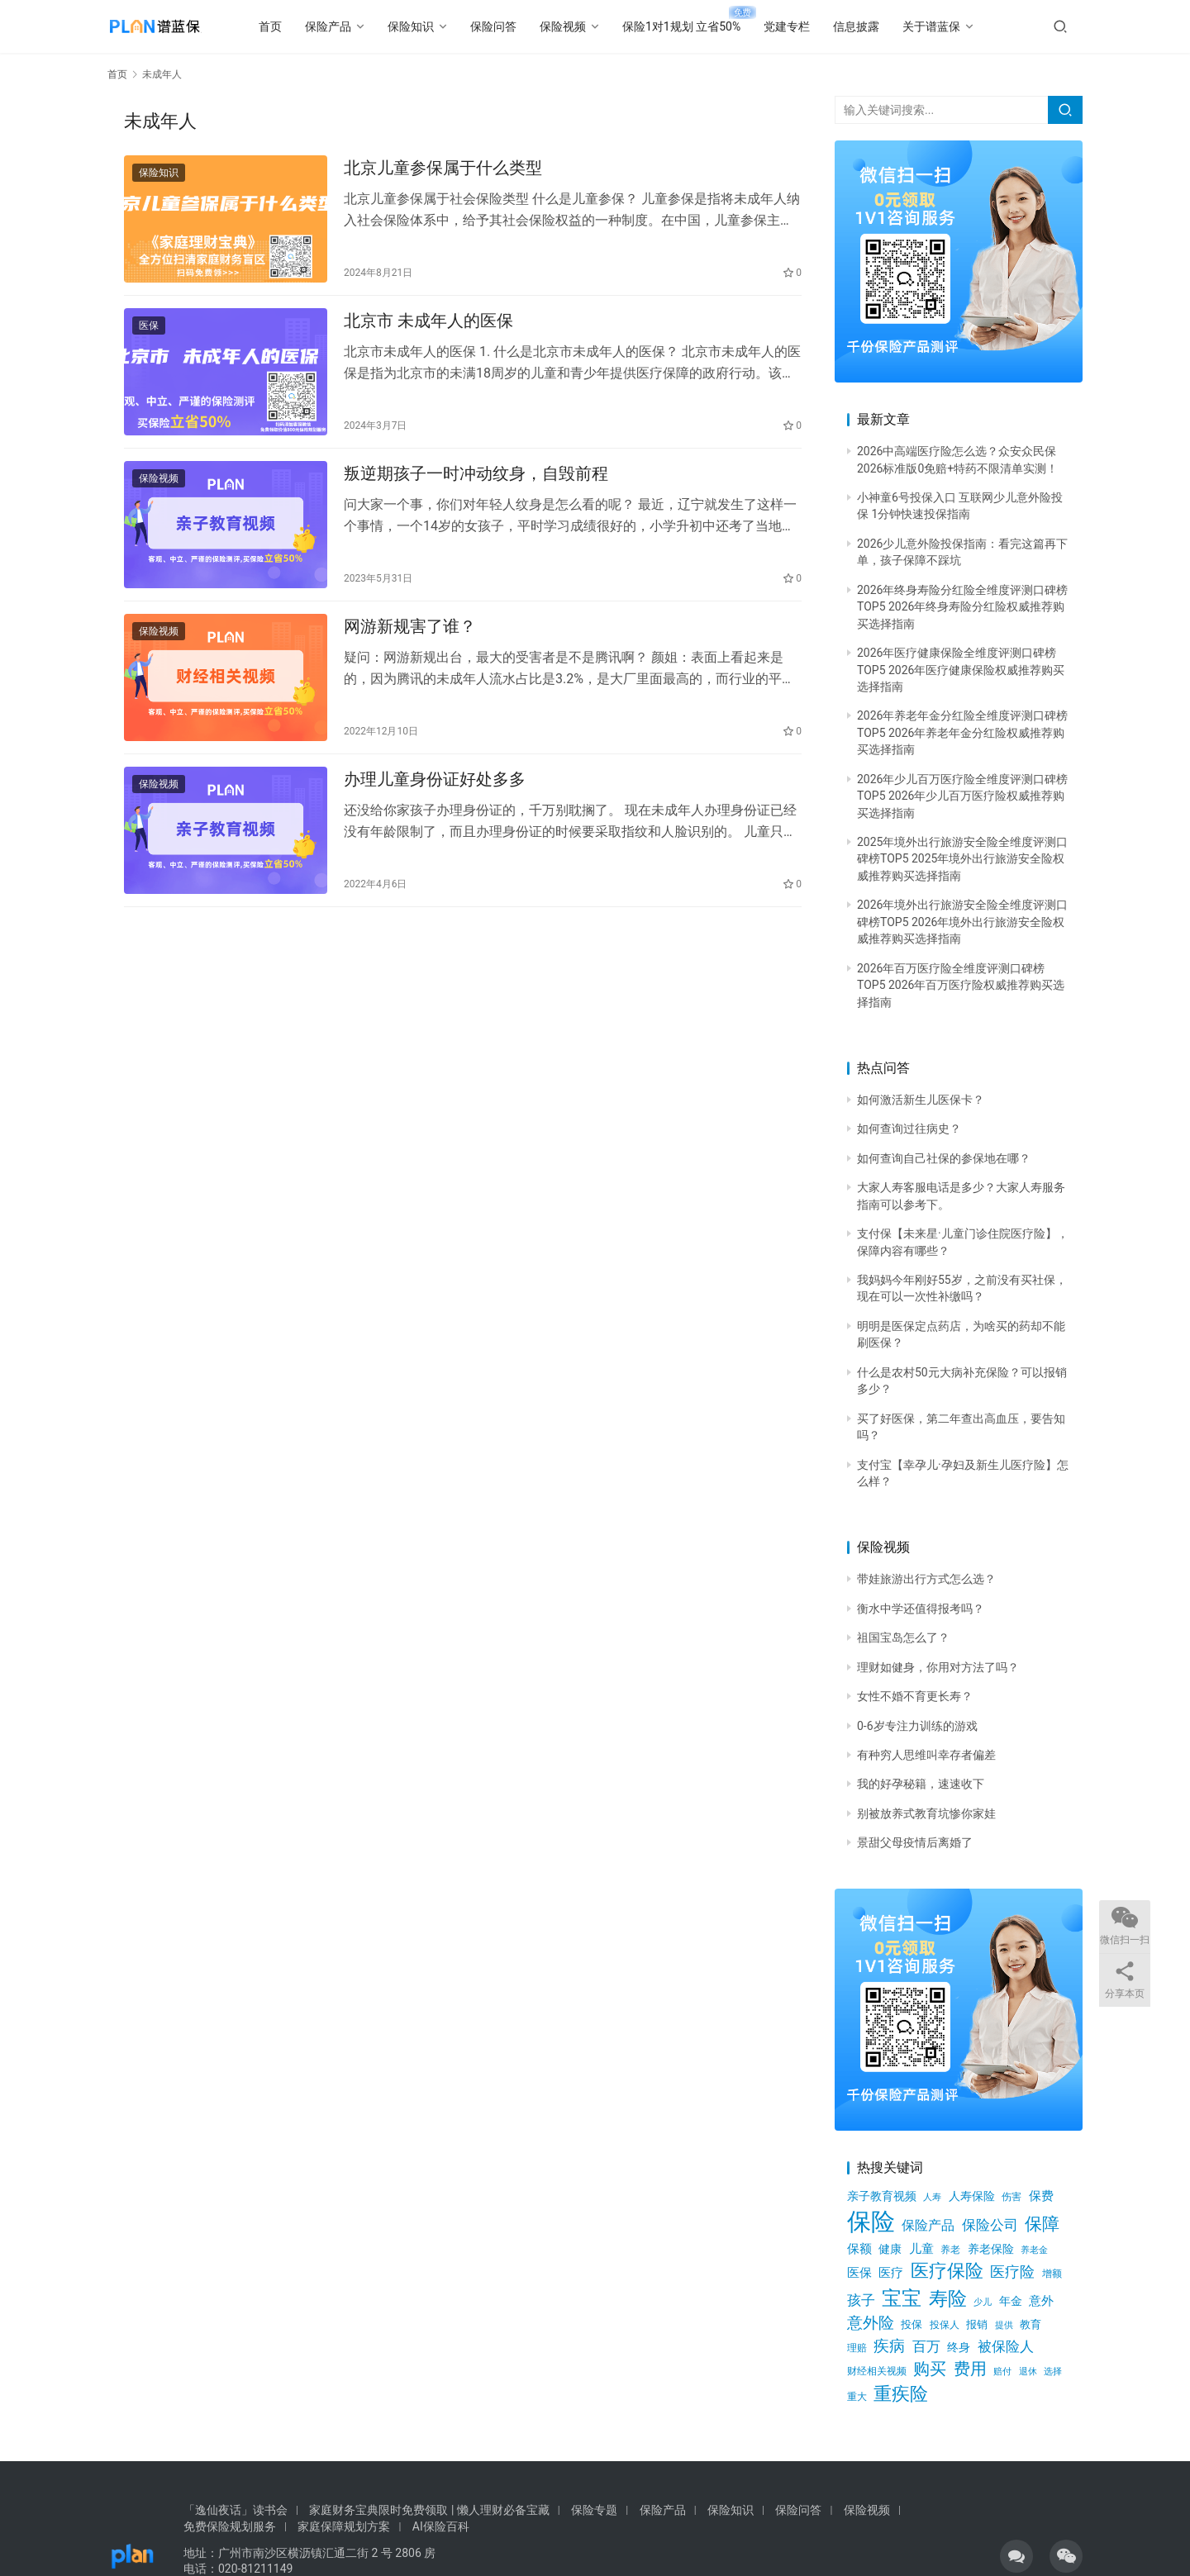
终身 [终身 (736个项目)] (958, 2347)
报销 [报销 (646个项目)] (977, 2324)
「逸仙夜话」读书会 (235, 2510)
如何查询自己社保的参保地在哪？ (944, 1158)
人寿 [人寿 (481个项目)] (932, 2197)
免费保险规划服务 (229, 2526)
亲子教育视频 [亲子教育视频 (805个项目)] (881, 2196)
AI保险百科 (440, 2526)
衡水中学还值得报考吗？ (920, 1608)
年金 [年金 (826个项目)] (1010, 2301)
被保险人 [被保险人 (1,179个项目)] (1006, 2346)
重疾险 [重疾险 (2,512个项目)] (900, 2394)
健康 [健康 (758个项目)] (890, 2248)
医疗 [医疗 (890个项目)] (890, 2272)
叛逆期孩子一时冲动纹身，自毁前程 (476, 494)
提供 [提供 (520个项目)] (1004, 2325)
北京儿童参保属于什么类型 (443, 172)
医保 (149, 338)
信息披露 (882, 26)
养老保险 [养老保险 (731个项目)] (991, 2248)
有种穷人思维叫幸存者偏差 (926, 1754)
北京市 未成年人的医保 (428, 333)
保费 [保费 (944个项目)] (1041, 2196)
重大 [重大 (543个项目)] (857, 2397)
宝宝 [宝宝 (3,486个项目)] (901, 2298)
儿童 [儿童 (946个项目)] (921, 2248)
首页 (295, 26)
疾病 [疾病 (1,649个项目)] (889, 2345)
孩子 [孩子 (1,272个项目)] (861, 2300)
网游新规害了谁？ (410, 654)
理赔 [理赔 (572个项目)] (857, 2348)
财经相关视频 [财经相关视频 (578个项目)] (877, 2371)
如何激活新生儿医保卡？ (920, 1099)
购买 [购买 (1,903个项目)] (929, 2369)
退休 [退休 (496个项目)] (1028, 2371)
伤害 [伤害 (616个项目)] (1011, 2196)
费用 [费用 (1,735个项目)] (970, 2369)
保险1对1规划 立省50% (707, 26)
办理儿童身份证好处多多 (435, 815)
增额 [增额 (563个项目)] (1052, 2273)
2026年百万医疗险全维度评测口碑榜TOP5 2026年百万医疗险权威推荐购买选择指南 (960, 985)
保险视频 (588, 26)
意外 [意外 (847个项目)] (1041, 2300)
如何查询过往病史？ (909, 1128)
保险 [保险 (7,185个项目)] (871, 2222)
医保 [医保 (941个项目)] (859, 2272)
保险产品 (354, 26)
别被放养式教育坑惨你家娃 (926, 1813)
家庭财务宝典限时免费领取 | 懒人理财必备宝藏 (429, 2510)
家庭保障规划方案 (344, 2526)
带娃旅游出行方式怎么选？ (926, 1578)
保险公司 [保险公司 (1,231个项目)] (990, 2225)
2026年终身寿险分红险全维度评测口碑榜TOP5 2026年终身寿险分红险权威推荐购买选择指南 (962, 606)
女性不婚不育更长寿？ (915, 1696)
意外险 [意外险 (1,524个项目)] (870, 2323)
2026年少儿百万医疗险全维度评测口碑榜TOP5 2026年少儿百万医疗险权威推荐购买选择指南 (962, 796)
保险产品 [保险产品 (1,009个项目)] (928, 2225)
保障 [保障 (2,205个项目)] (1042, 2223)
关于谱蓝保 (957, 26)
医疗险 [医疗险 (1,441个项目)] (1012, 2271)
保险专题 (594, 2510)
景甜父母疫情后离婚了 (915, 1842)
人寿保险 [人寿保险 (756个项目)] (972, 2196)
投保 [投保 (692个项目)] (911, 2324)
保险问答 (519, 26)
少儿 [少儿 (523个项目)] (982, 2302)
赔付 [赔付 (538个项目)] (1002, 2371)
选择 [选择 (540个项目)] (1053, 2371)
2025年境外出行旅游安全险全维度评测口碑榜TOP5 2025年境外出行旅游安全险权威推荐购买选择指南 (962, 858)
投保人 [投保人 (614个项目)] (944, 2324)
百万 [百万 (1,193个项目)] (926, 2346)
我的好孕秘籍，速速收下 (920, 1783)
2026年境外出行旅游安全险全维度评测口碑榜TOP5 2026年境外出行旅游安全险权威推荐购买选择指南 (962, 921)
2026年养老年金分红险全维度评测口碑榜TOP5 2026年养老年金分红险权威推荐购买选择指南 (962, 732)
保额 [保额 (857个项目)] (859, 2248)
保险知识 (436, 26)
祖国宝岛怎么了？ (903, 1637)
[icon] (1016, 2556)
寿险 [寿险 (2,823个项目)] (948, 2299)
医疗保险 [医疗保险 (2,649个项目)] (947, 2270)
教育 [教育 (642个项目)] (1030, 2324)
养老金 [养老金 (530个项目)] (1034, 2249)
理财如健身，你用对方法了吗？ (938, 1667)
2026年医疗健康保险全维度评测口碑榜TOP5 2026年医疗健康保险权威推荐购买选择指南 (960, 669)
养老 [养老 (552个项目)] (950, 2249)
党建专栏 (812, 26)
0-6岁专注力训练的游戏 (917, 1725)
